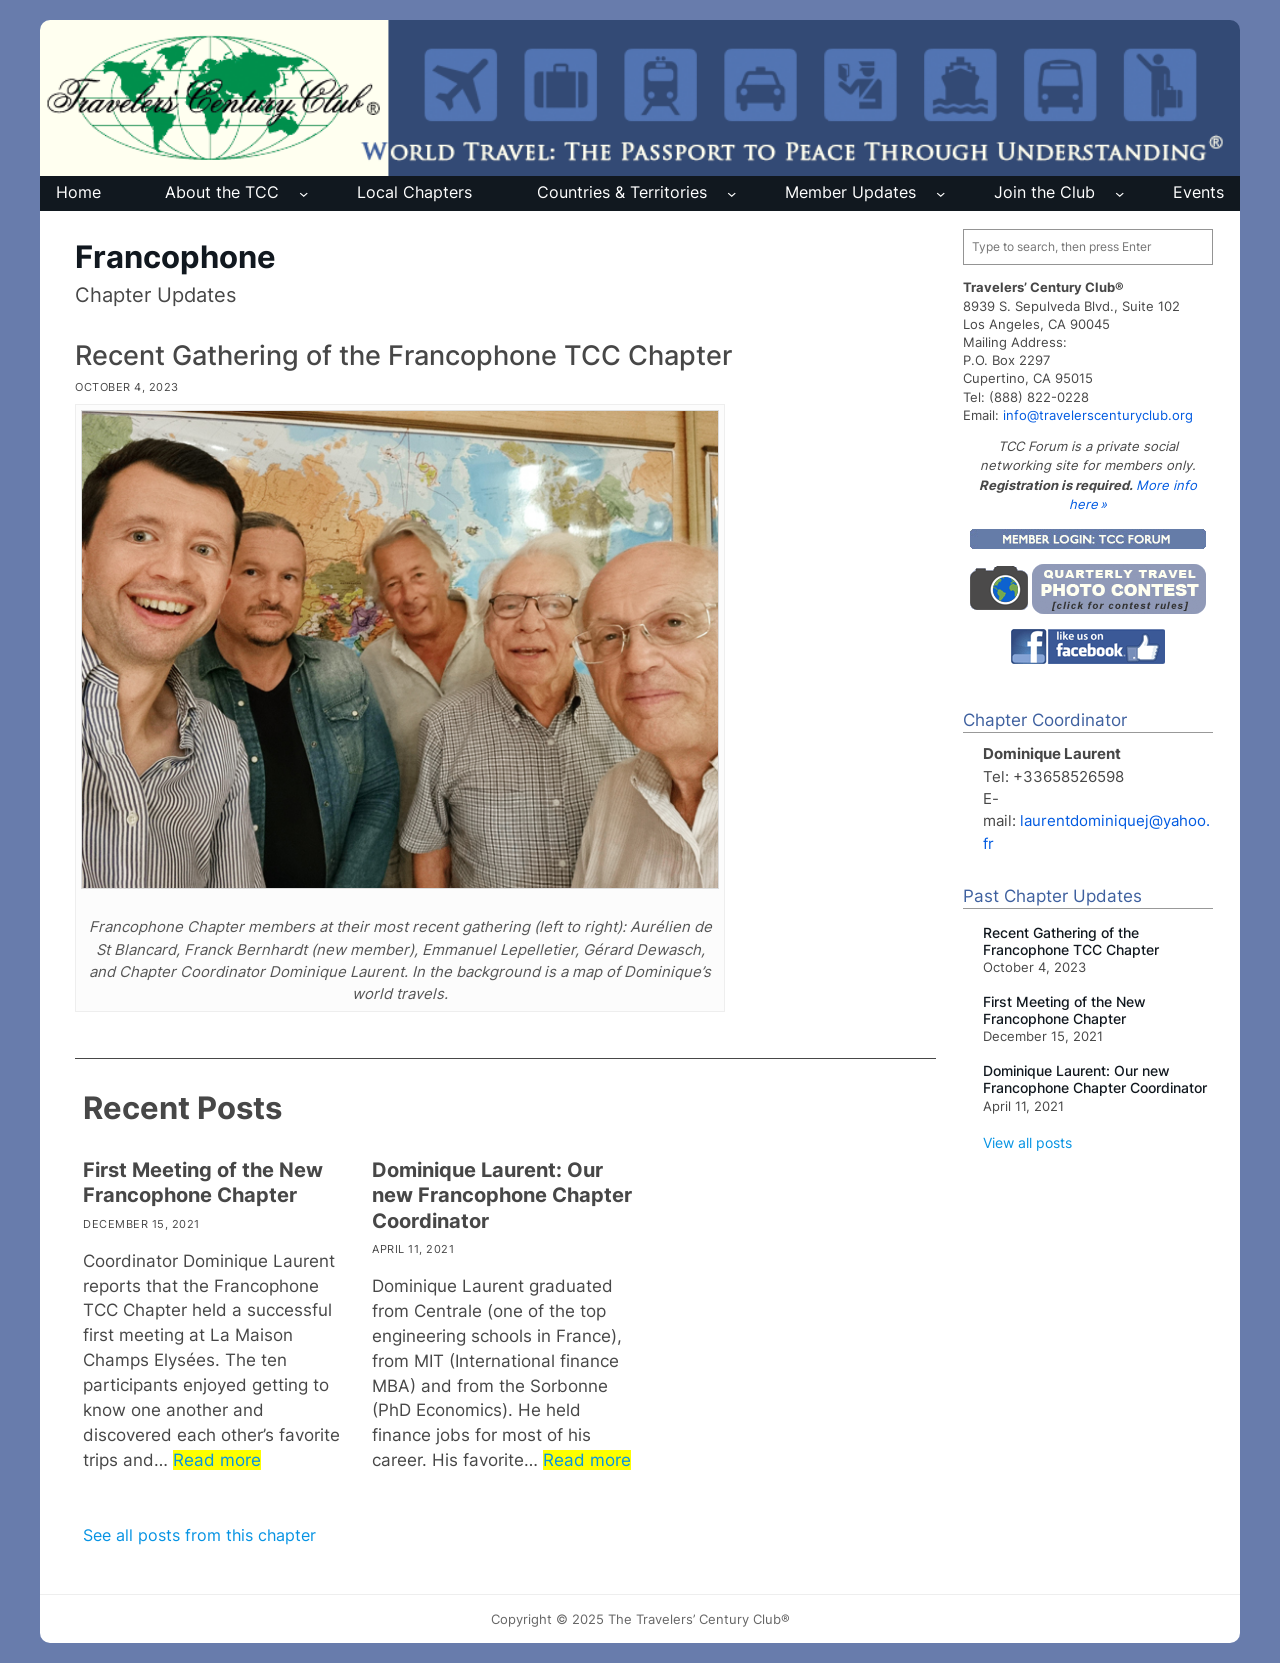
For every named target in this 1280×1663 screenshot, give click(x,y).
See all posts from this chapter (199, 1535)
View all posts (1027, 1142)
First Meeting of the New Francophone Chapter (203, 1182)
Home (78, 192)
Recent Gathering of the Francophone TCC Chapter (403, 355)
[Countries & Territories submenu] (731, 193)
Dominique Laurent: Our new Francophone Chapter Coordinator (502, 1195)
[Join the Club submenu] (1119, 193)
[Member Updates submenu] (940, 193)
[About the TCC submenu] (303, 193)
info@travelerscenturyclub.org (1098, 415)
